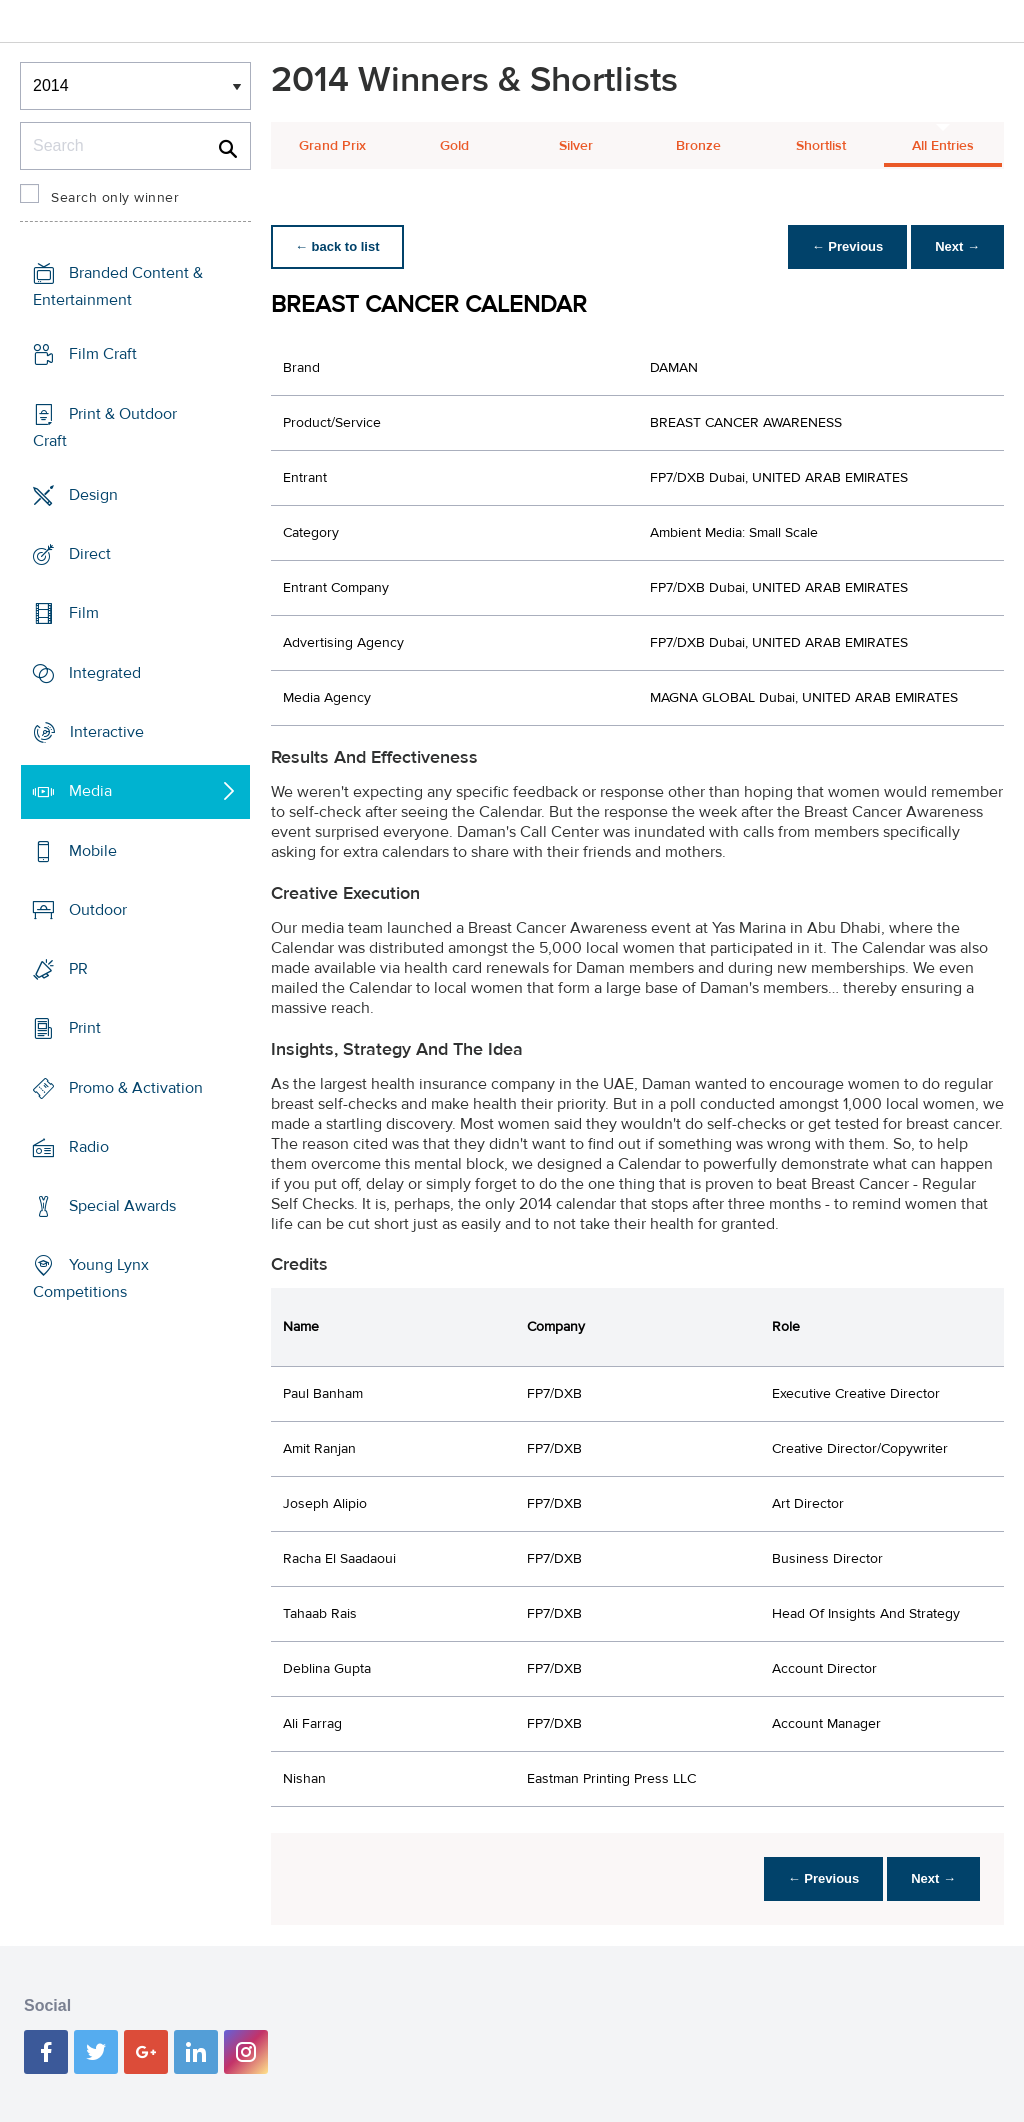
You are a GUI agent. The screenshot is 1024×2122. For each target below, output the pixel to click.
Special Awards (122, 1206)
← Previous (848, 246)
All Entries (943, 146)
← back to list (337, 246)
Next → (957, 246)
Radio (89, 1147)
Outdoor (98, 910)
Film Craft (103, 354)
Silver (576, 146)
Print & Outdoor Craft (105, 427)
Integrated (105, 673)
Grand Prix (332, 146)
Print (85, 1028)
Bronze (698, 146)
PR (78, 969)
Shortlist (821, 146)
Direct (90, 554)
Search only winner (115, 198)
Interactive (107, 732)
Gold (454, 146)
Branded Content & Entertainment (118, 286)
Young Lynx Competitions (91, 1278)
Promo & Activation (136, 1087)
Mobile (93, 850)
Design (93, 495)
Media (90, 791)
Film (84, 613)
